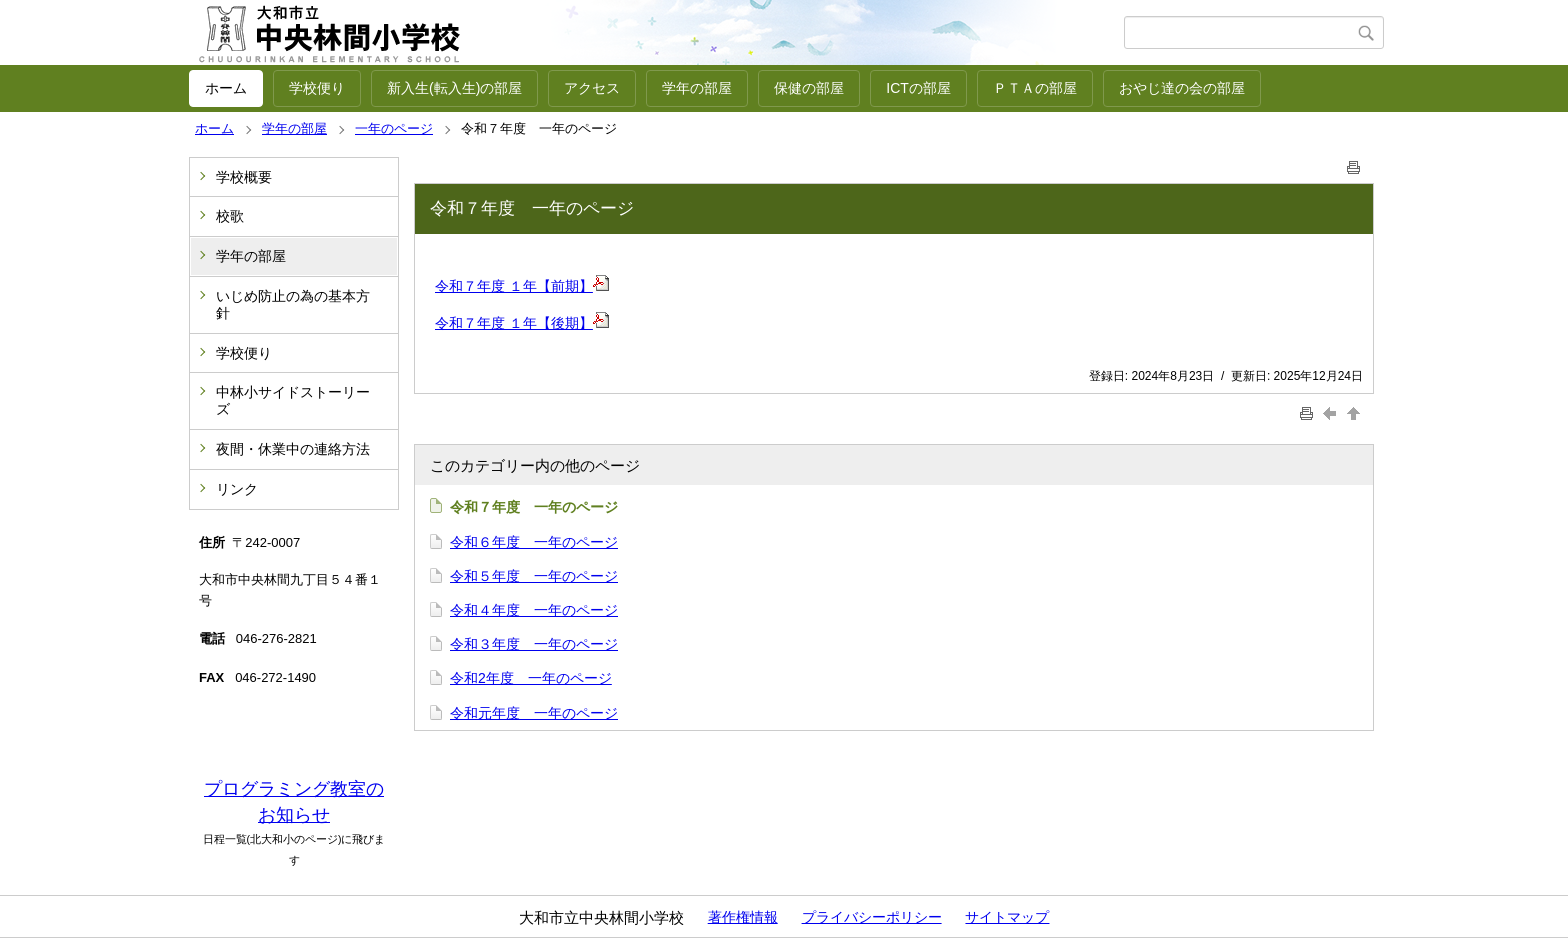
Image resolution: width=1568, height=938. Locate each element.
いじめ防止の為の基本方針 (293, 304)
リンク (237, 489)
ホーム (226, 88)
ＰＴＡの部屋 (1035, 88)
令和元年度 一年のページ (534, 713)
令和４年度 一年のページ (534, 610)
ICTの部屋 (918, 88)
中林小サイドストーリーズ (293, 400)
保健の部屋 (809, 88)
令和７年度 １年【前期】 (514, 286)
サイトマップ (1007, 917)
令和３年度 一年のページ (534, 644)
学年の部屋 (697, 88)
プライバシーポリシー (872, 917)
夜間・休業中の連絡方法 (293, 449)
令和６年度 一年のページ (534, 542)
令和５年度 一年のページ (534, 576)
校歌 (230, 216)
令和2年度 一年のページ (531, 678)
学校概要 (244, 177)
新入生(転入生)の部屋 (454, 88)
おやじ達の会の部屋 (1182, 88)
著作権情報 (743, 917)
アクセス (592, 88)
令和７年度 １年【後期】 (514, 323)
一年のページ (394, 128)
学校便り (317, 88)
